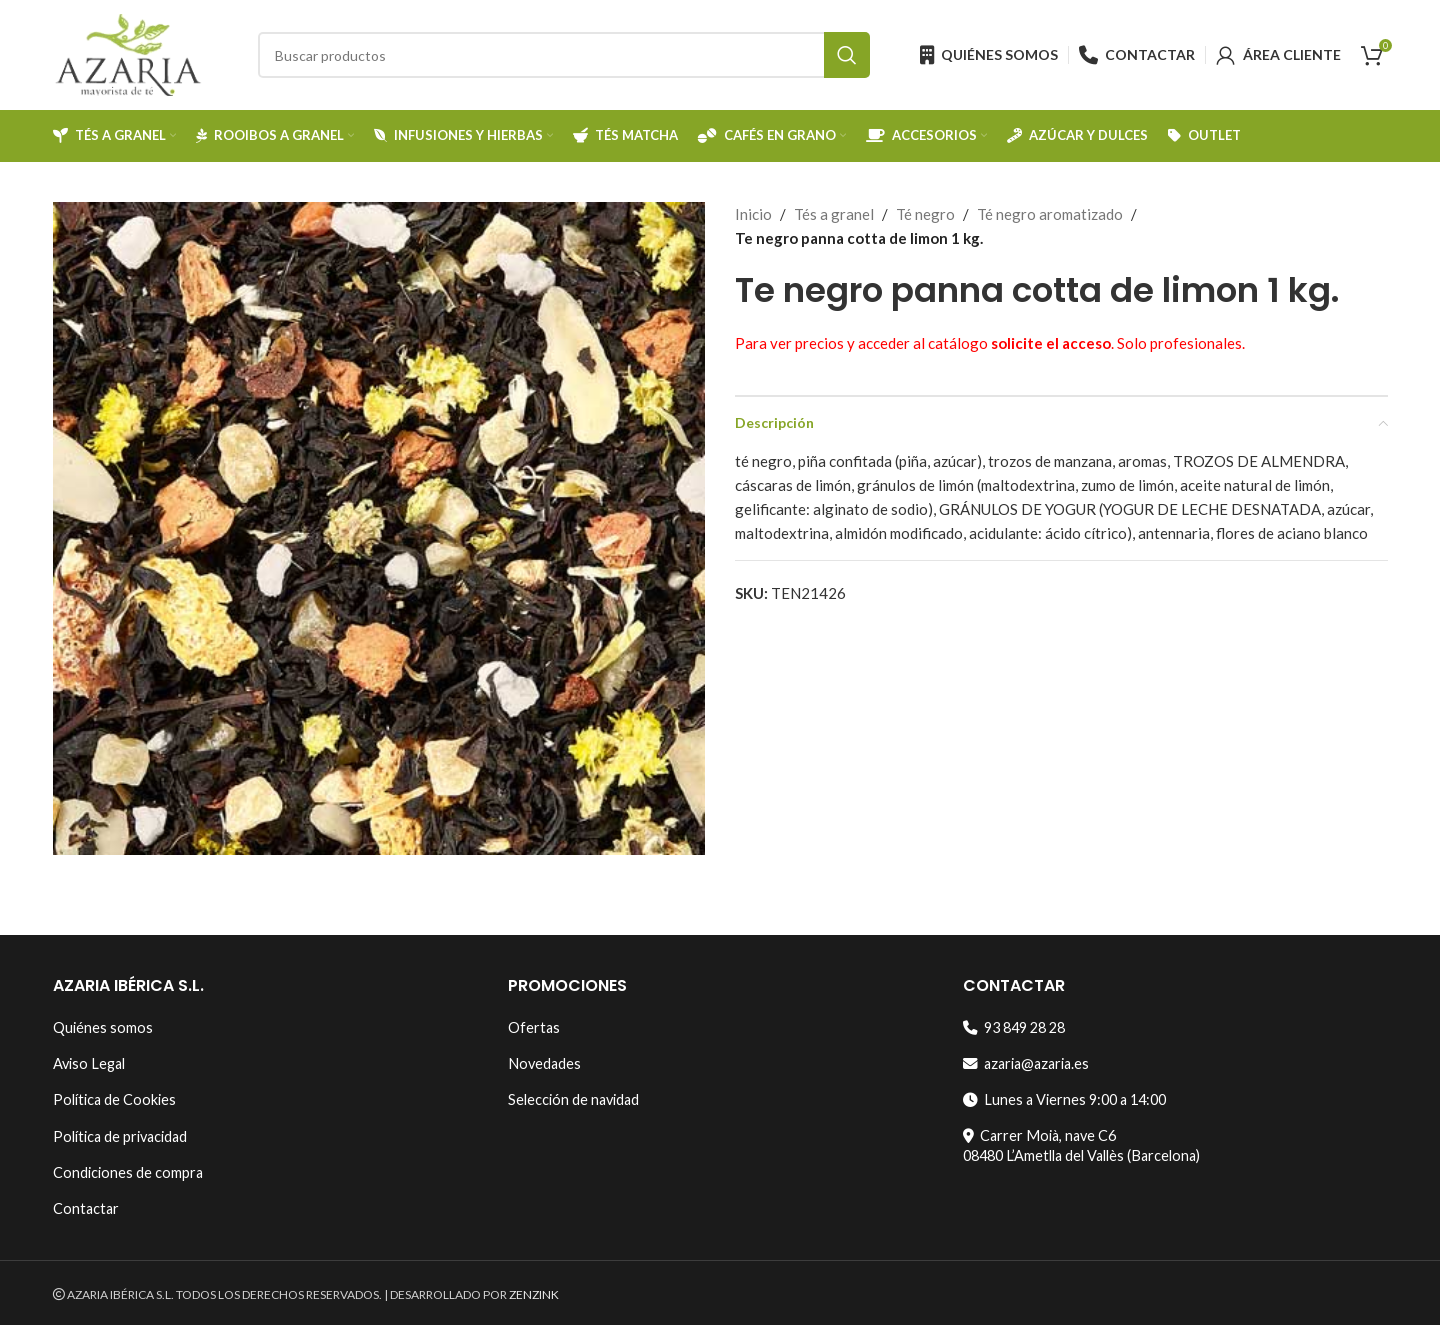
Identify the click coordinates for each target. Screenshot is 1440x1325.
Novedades (544, 1063)
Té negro (925, 214)
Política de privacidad (120, 1136)
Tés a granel (834, 214)
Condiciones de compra (128, 1172)
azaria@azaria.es (1026, 1063)
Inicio (753, 214)
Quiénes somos (103, 1027)
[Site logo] (128, 53)
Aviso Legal (89, 1063)
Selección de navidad (573, 1099)
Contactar (86, 1208)
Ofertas (534, 1027)
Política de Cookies (114, 1099)
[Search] (564, 55)
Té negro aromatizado (1050, 214)
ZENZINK (534, 1294)
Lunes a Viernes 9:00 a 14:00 (1064, 1099)
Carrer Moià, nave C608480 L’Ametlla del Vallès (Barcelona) (1081, 1145)
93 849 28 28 (1014, 1027)
